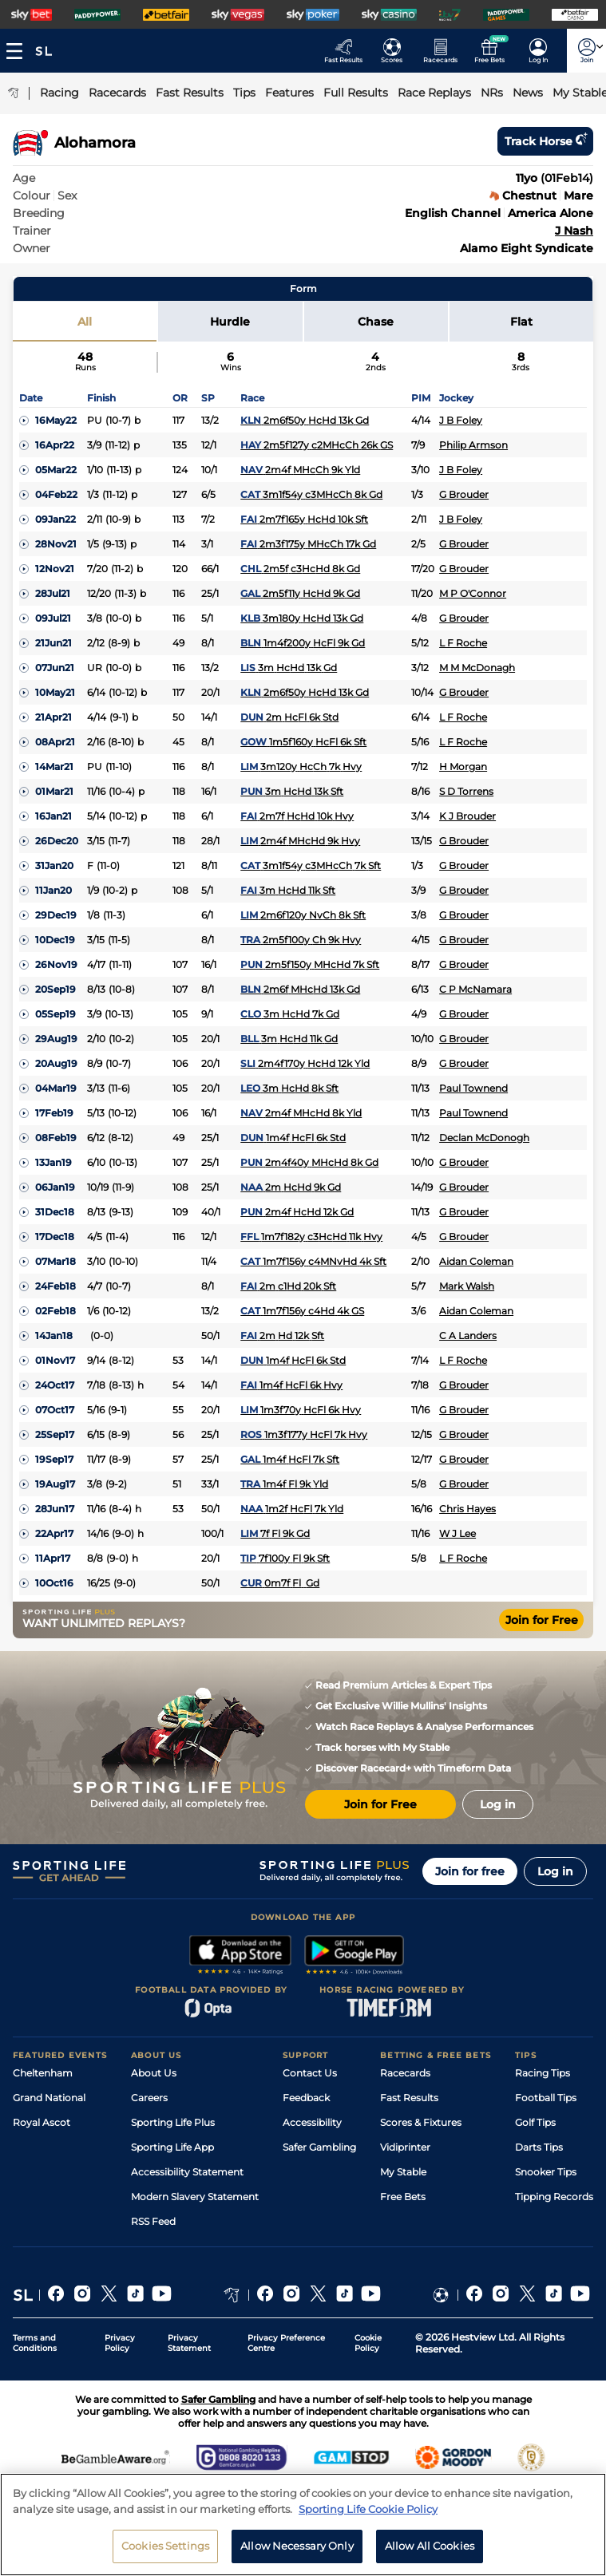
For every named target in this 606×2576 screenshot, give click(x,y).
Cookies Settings (165, 2555)
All (84, 321)
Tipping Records (554, 2197)
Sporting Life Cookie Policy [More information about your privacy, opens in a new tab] (368, 2517)
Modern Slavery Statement (195, 2197)
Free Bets (403, 2197)
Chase (376, 321)
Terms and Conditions (35, 2343)
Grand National (49, 2098)
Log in (555, 1871)
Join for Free (541, 1620)
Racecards (405, 2073)
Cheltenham (43, 2073)
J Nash (574, 230)
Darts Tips (539, 2147)
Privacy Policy (120, 2343)
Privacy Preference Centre (286, 2343)
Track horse (545, 141)
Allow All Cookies (429, 2555)
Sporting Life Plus (173, 2122)
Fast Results (409, 2098)
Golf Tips (535, 2122)
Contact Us (310, 2073)
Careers (149, 2098)
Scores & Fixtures (420, 2122)
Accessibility (312, 2122)
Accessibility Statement (187, 2172)
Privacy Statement (189, 2343)
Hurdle (230, 321)
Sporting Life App (172, 2147)
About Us (153, 2073)
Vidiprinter (405, 2147)
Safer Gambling (319, 2147)
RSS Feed (153, 2221)
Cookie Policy (368, 2343)
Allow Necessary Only (297, 2555)
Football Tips (545, 2098)
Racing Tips (542, 2073)
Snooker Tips (545, 2172)
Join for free (470, 1871)
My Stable (403, 2172)
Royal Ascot (41, 2122)
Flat (521, 321)
